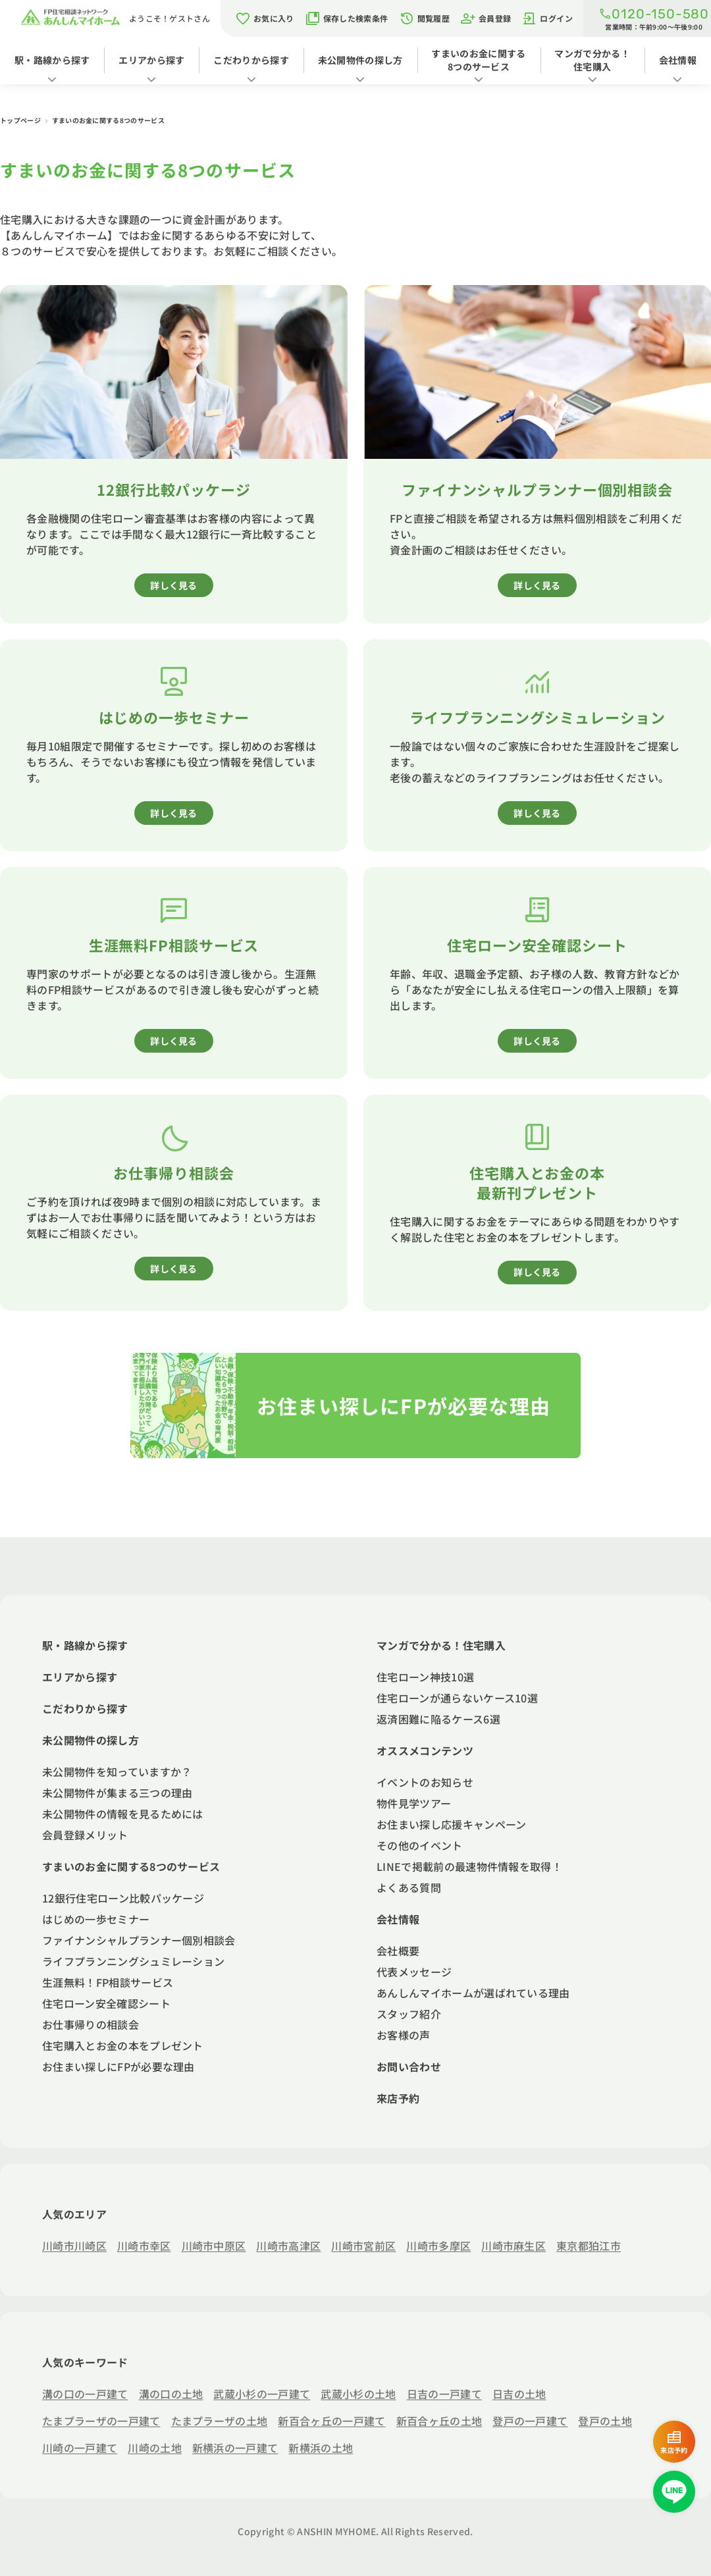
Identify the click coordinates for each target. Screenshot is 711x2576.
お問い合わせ (409, 2066)
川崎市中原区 (214, 2245)
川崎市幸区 (144, 2245)
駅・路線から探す (52, 59)
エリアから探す (151, 59)
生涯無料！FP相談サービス (107, 1982)
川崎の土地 (155, 2448)
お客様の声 (404, 2035)
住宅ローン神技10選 (425, 1677)
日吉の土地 (519, 2394)
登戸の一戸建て (529, 2421)
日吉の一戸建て (444, 2394)
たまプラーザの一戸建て (101, 2421)
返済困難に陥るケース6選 (438, 1719)
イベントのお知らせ (425, 1782)
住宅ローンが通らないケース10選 (457, 1698)
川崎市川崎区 (74, 2245)
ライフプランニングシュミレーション (133, 1961)
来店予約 (398, 2098)
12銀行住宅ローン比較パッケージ (123, 1898)
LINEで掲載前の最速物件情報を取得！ (469, 1866)
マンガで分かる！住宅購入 (592, 60)
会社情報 (678, 59)
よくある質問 (409, 1887)
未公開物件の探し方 (360, 59)
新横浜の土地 (320, 2448)
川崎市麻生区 (513, 2245)
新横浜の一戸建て (235, 2448)
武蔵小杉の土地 (358, 2394)
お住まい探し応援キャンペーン (451, 1824)
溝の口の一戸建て (85, 2394)
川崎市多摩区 (438, 2245)
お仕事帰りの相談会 (90, 2024)
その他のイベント (420, 1845)
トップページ (21, 120)
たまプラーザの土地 (219, 2421)
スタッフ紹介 (409, 2014)
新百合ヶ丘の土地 (439, 2421)
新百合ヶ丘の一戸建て (331, 2421)
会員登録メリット (85, 1835)
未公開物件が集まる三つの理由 (117, 1793)
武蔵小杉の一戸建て (261, 2394)
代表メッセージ (414, 1972)
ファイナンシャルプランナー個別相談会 (139, 1940)
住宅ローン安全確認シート (106, 2003)
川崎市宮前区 (363, 2245)
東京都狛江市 (588, 2245)
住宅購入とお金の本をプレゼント (122, 2045)
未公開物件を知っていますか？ (117, 1771)
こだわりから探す (251, 59)
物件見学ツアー (414, 1803)
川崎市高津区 (288, 2245)
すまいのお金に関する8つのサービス (478, 60)
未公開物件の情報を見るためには (122, 1814)
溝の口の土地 (171, 2394)
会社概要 (398, 1950)
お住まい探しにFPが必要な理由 (118, 2066)
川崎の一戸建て (79, 2448)
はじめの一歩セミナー (95, 1919)
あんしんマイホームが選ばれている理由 (473, 1993)
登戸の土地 (605, 2421)
